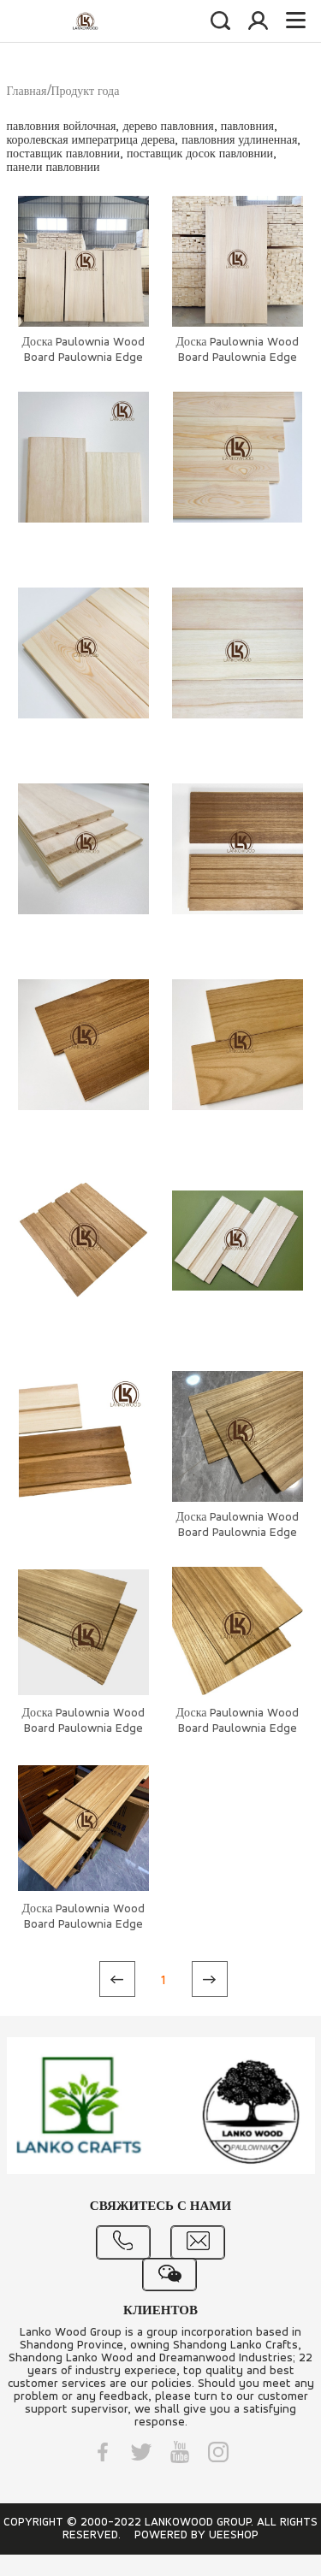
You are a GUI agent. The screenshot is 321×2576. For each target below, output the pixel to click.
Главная (27, 92)
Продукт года (85, 92)
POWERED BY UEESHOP (196, 2535)
